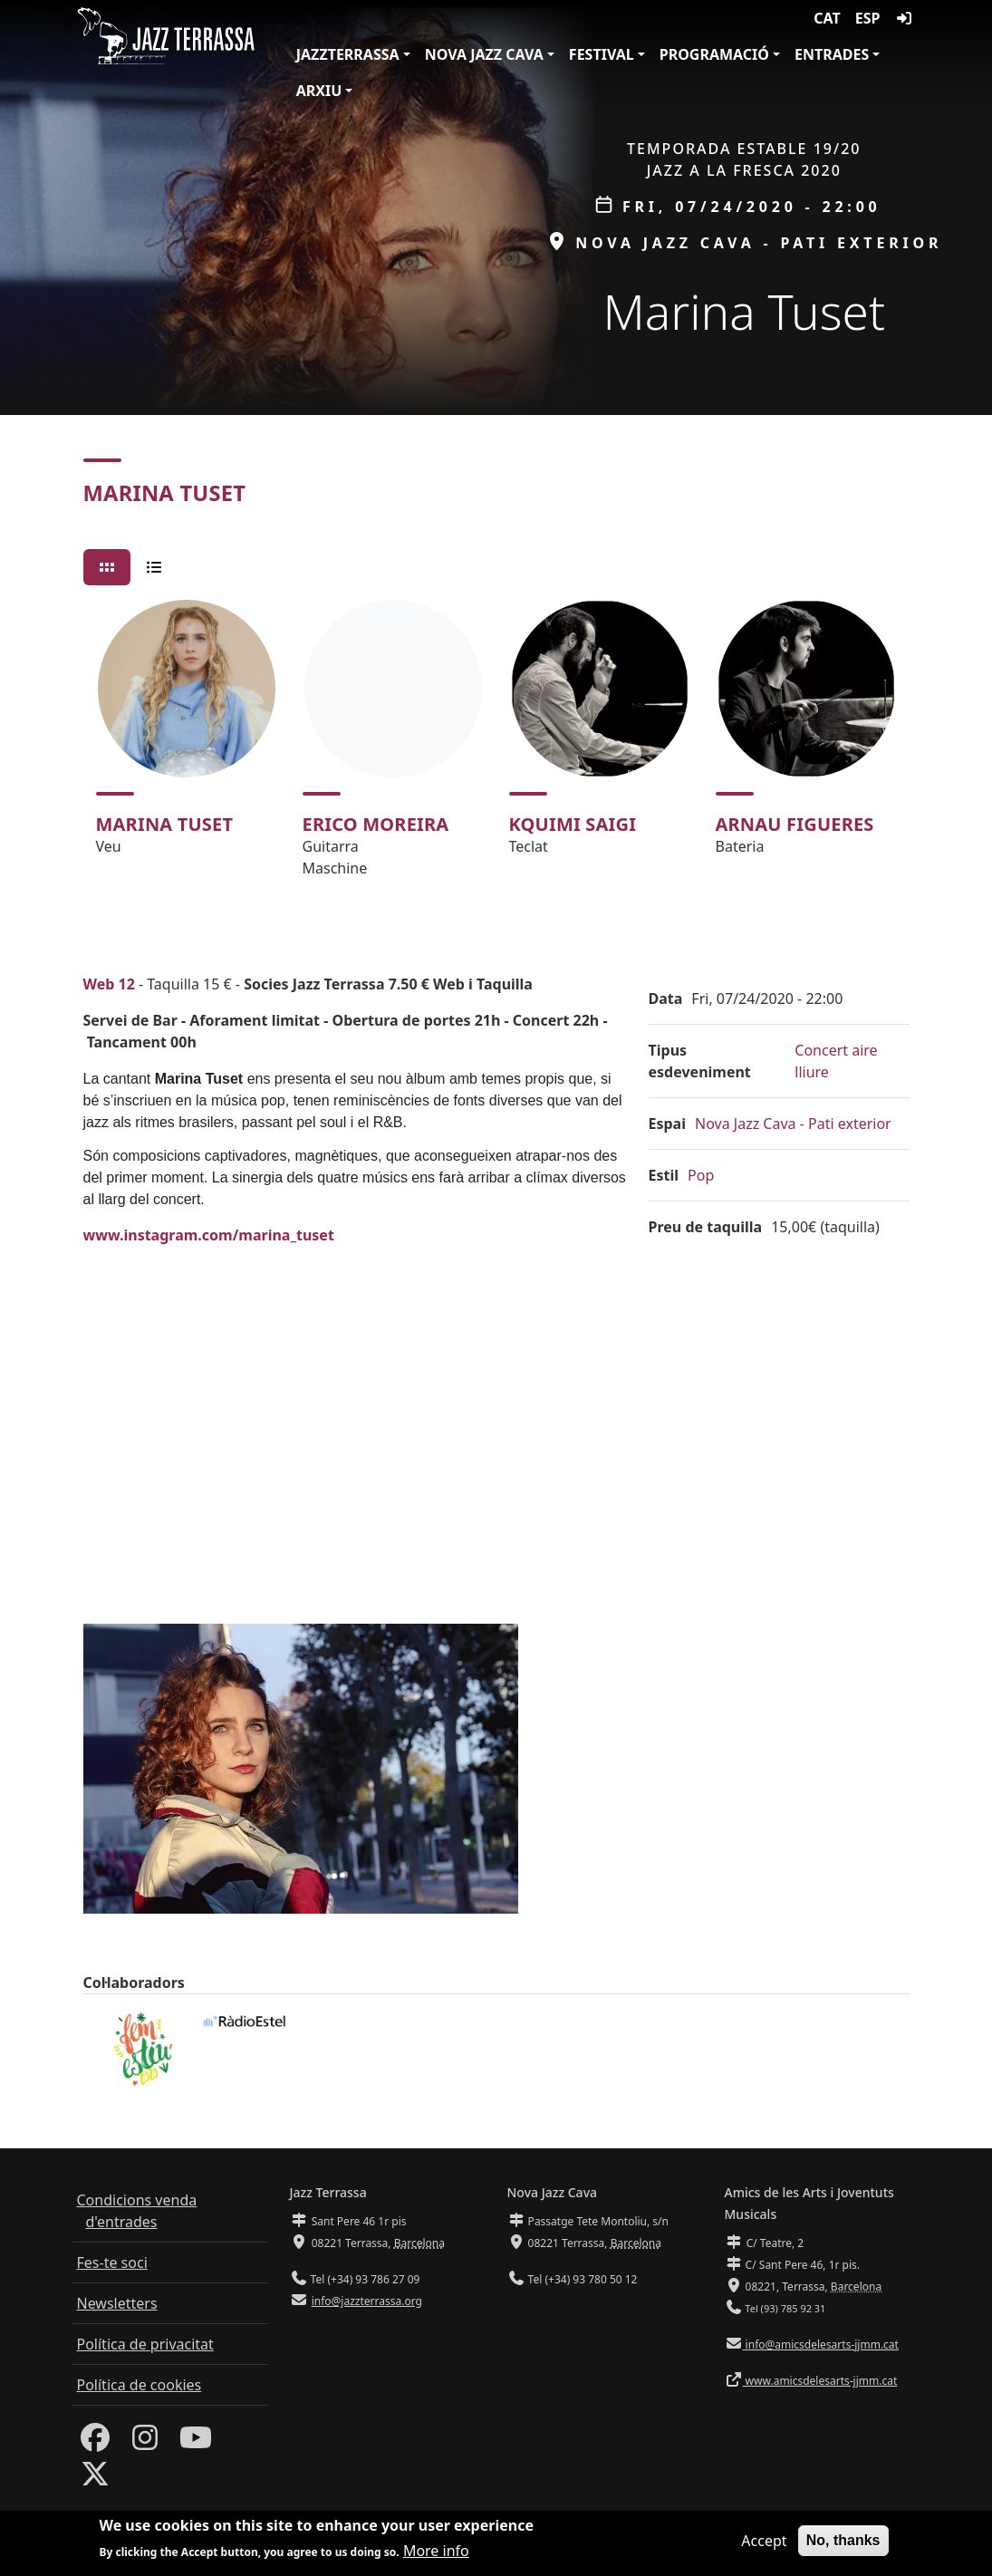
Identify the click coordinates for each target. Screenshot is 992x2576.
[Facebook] (95, 2443)
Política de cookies (139, 2385)
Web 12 (109, 984)
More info (436, 2551)
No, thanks (843, 2540)
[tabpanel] (496, 746)
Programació (714, 54)
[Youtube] (196, 2443)
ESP (868, 18)
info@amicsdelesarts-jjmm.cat (821, 2344)
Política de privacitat (145, 2344)
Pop (701, 1175)
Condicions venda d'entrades (137, 2211)
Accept (763, 2541)
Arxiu (319, 91)
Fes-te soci (112, 2262)
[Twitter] (95, 2479)
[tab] (106, 567)
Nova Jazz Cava (484, 54)
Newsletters (117, 2303)
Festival (601, 54)
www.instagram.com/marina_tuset (208, 1235)
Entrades (832, 54)
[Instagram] (145, 2443)
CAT (827, 18)
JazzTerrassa (348, 54)
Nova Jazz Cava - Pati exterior (793, 1124)
